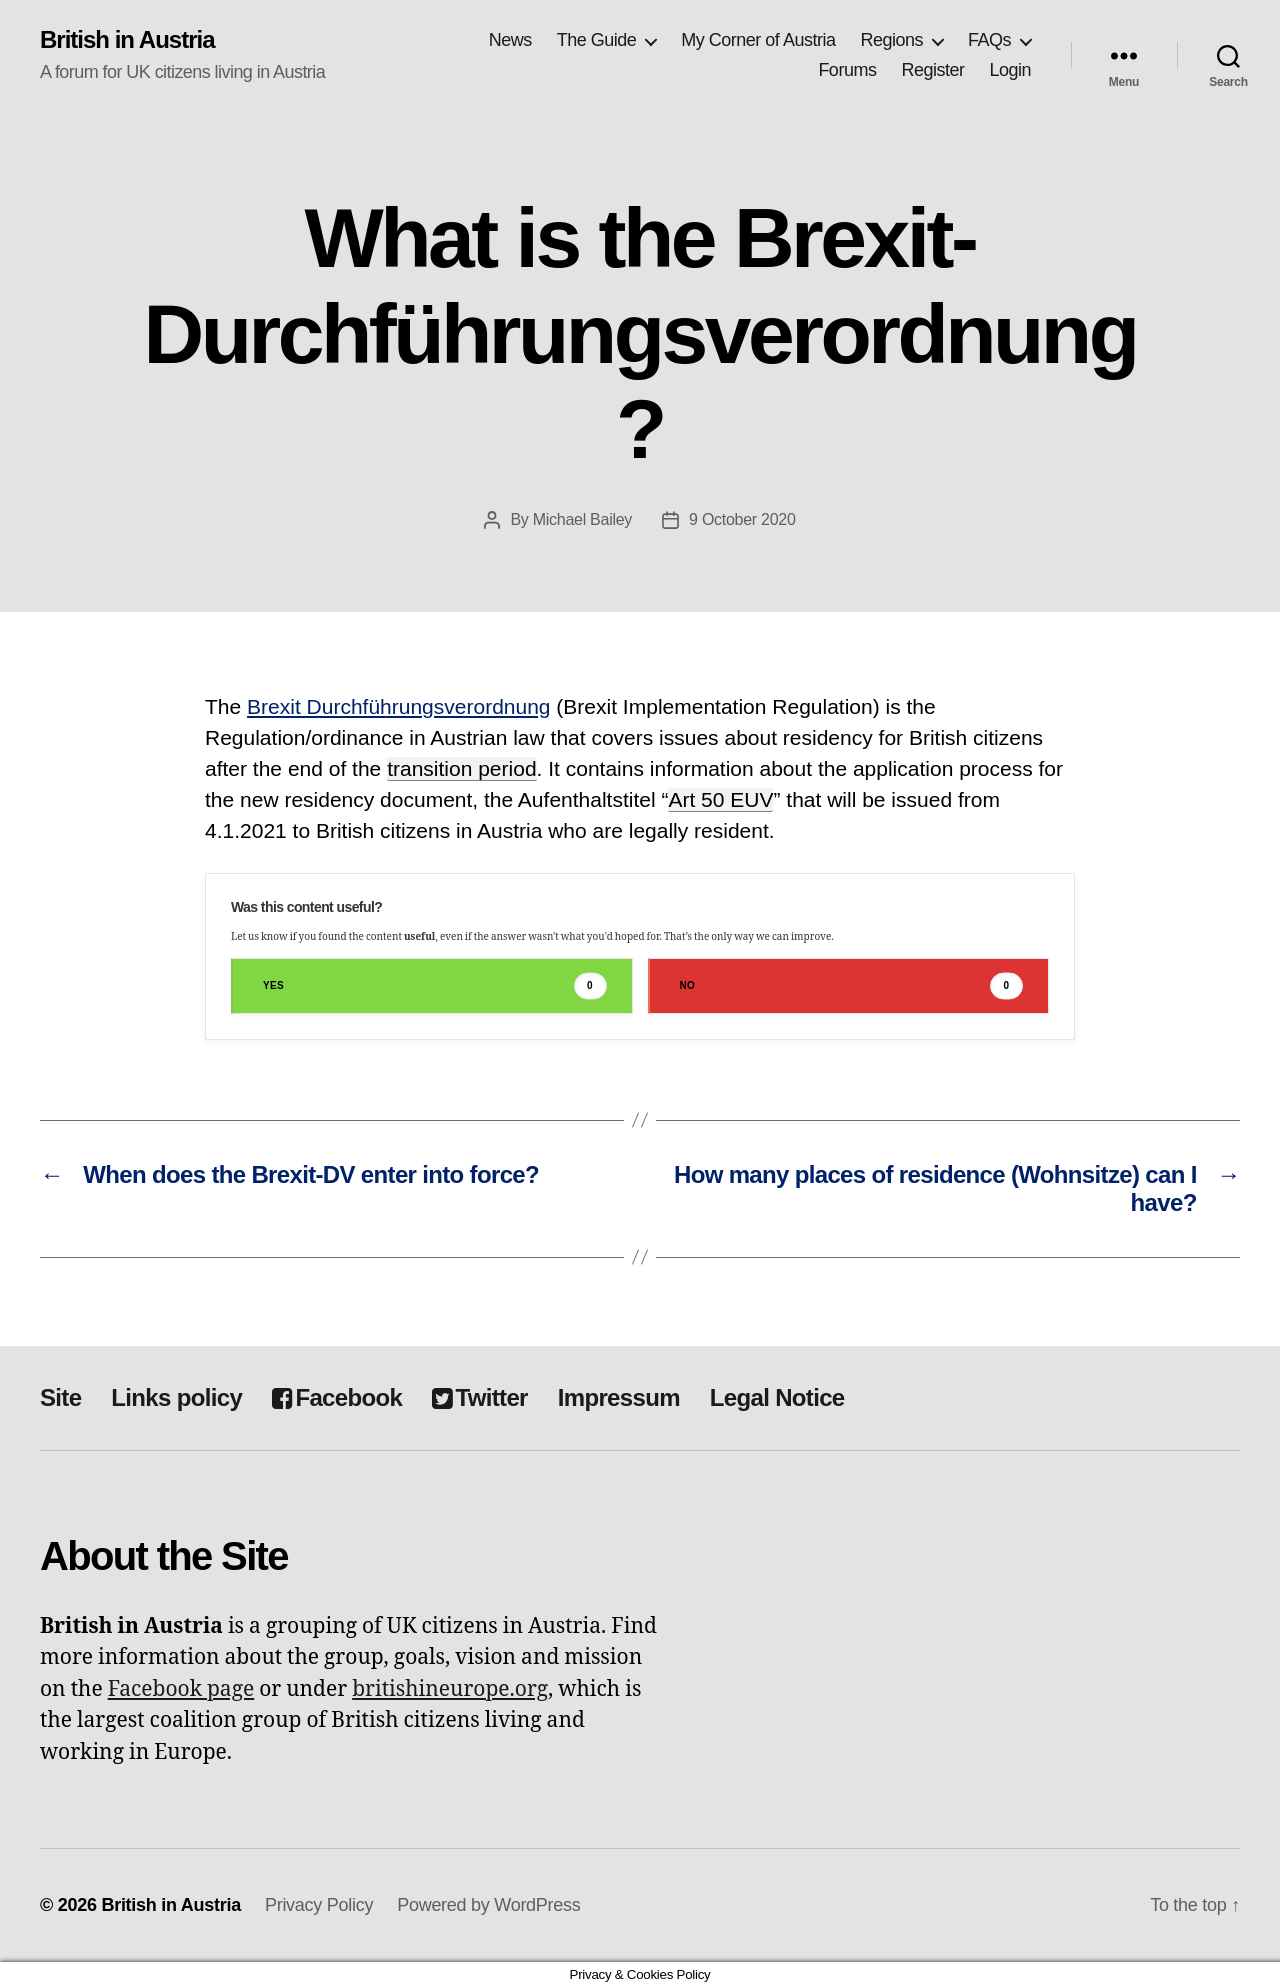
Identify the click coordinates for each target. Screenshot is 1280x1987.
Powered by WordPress (488, 1905)
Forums (847, 70)
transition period (461, 768)
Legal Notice (777, 1397)
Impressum (619, 1397)
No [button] (852, 985)
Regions (891, 40)
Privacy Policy (319, 1905)
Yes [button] (435, 985)
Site (60, 1397)
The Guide (597, 40)
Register (932, 70)
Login (1010, 70)
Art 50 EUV (720, 799)
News (510, 40)
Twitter (480, 1397)
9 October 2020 (742, 519)
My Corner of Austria (758, 40)
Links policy (176, 1397)
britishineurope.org (450, 1689)
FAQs (989, 40)
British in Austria (127, 40)
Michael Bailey (582, 519)
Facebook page (181, 1689)
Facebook (337, 1397)
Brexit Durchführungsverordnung (399, 706)
